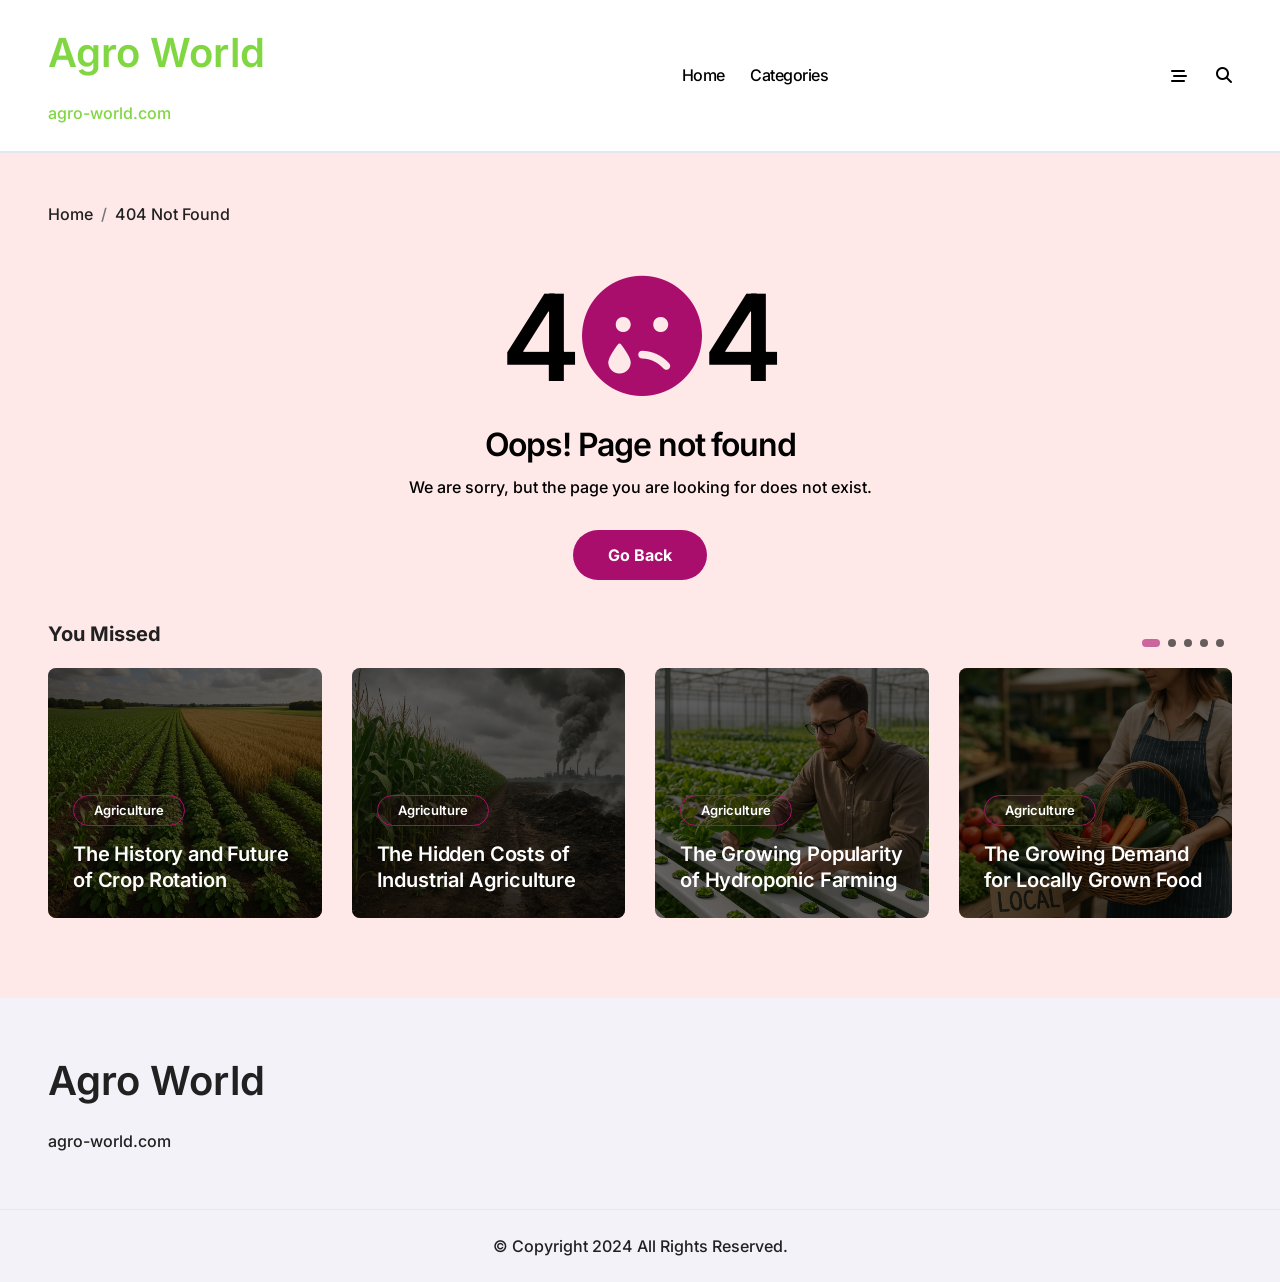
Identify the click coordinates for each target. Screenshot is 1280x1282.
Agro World (156, 52)
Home (703, 75)
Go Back (640, 555)
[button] (1151, 643)
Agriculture (129, 810)
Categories (789, 75)
